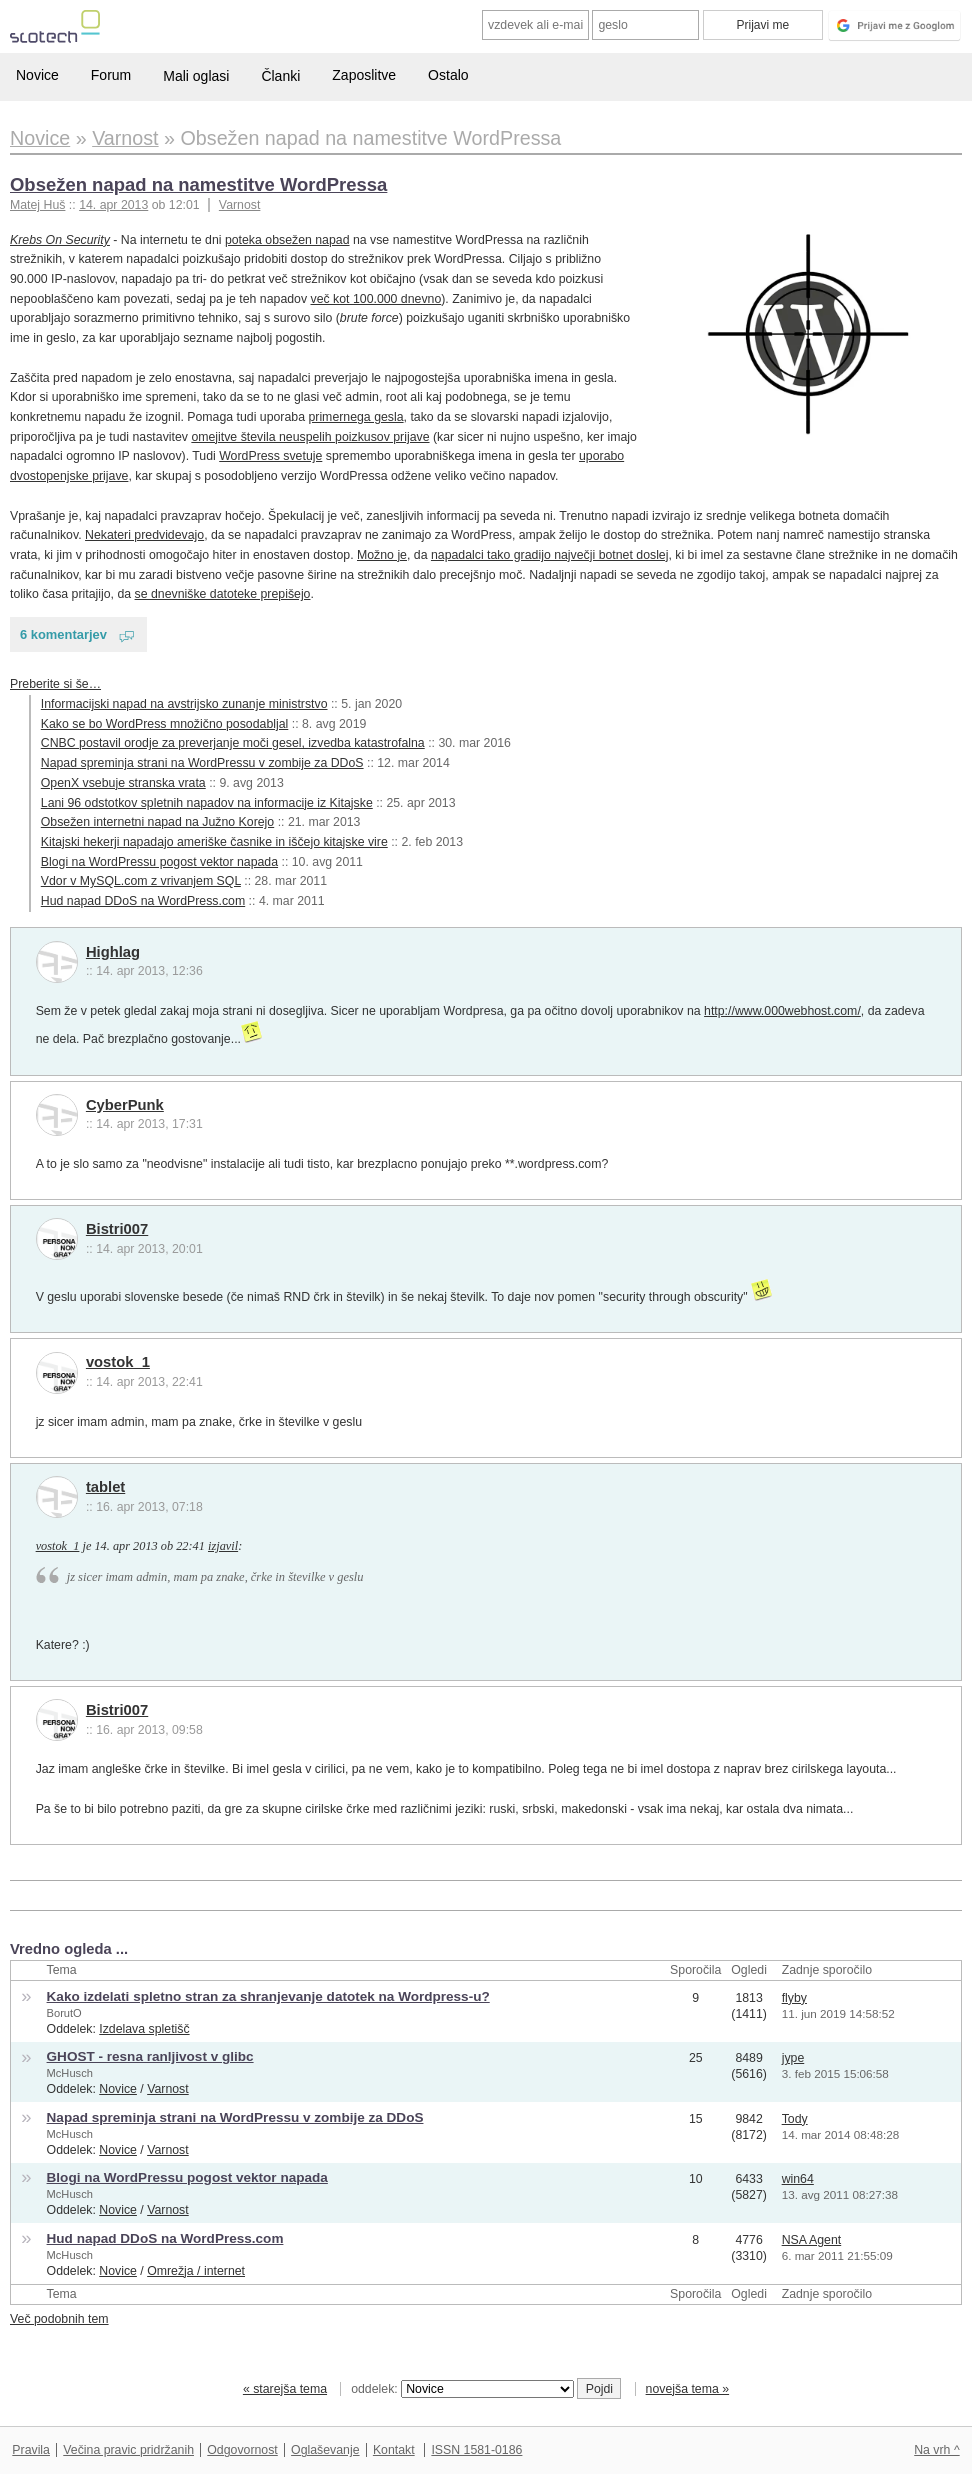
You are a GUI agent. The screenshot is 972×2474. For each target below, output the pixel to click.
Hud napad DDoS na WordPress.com (143, 901)
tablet (105, 1487)
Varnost (240, 205)
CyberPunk (125, 1105)
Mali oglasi (196, 76)
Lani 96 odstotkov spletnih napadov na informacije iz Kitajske (207, 803)
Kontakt (394, 2450)
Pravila (31, 2450)
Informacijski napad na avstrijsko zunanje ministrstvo (184, 704)
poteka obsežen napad (287, 240)
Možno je (382, 555)
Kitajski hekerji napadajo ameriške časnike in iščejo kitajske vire (214, 842)
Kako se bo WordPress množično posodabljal (165, 724)
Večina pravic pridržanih (128, 2450)
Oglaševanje (325, 2450)
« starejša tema (285, 2389)
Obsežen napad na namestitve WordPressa (198, 184)
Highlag (113, 952)
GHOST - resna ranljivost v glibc (150, 2056)
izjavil (223, 1546)
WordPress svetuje (270, 456)
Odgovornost (242, 2450)
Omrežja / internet (196, 2271)
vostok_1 (118, 1362)
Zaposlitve (364, 75)
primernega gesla (355, 417)
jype (793, 2058)
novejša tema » (688, 2389)
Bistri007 (117, 1229)
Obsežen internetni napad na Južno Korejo (157, 822)
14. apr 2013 (113, 205)
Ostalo (448, 75)
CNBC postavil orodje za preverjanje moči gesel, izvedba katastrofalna (233, 743)
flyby (794, 1998)
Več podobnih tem (59, 2319)
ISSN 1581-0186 (476, 2450)
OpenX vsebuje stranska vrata (123, 783)
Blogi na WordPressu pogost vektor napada (159, 862)
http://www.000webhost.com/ (782, 1011)
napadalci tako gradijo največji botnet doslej (550, 555)
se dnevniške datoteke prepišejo (223, 594)
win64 (798, 2179)
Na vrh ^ (936, 2450)
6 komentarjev (63, 634)
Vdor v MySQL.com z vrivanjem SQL (141, 881)
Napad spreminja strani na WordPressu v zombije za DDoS (202, 763)
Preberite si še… (55, 684)
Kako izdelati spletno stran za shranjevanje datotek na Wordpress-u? (268, 1996)
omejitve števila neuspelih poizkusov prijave (310, 437)
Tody (795, 2119)
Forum (111, 75)
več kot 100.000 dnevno (376, 299)
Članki (280, 76)
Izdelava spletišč (144, 2029)
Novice (37, 75)
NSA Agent (812, 2240)
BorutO (64, 2013)
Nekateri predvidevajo (144, 535)
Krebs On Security (60, 240)
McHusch (70, 2073)
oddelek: (462, 2389)
